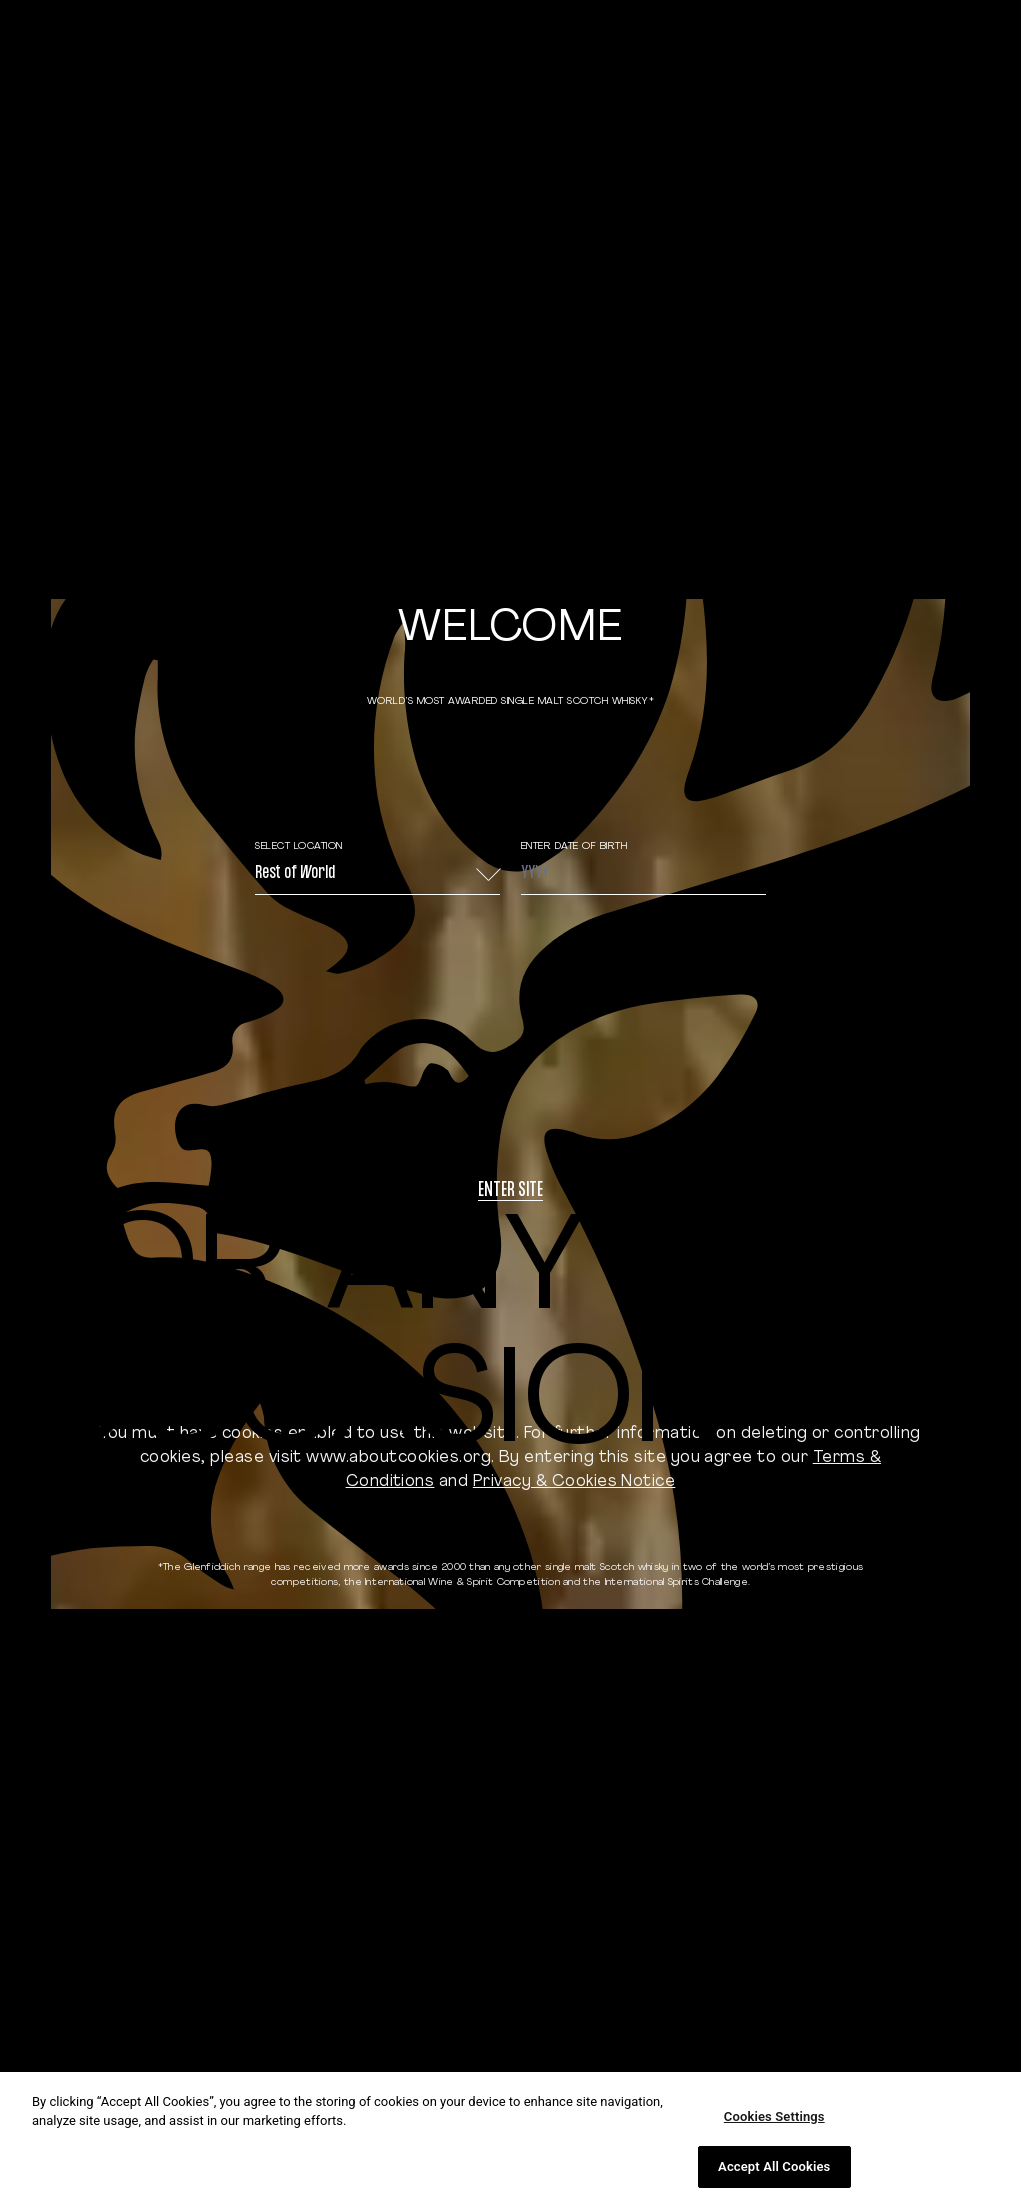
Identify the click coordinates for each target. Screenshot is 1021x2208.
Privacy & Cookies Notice (574, 1482)
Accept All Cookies (774, 2166)
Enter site (510, 1191)
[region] (510, 2140)
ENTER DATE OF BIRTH (574, 846)
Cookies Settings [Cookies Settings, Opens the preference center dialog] (774, 2116)
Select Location (299, 846)
